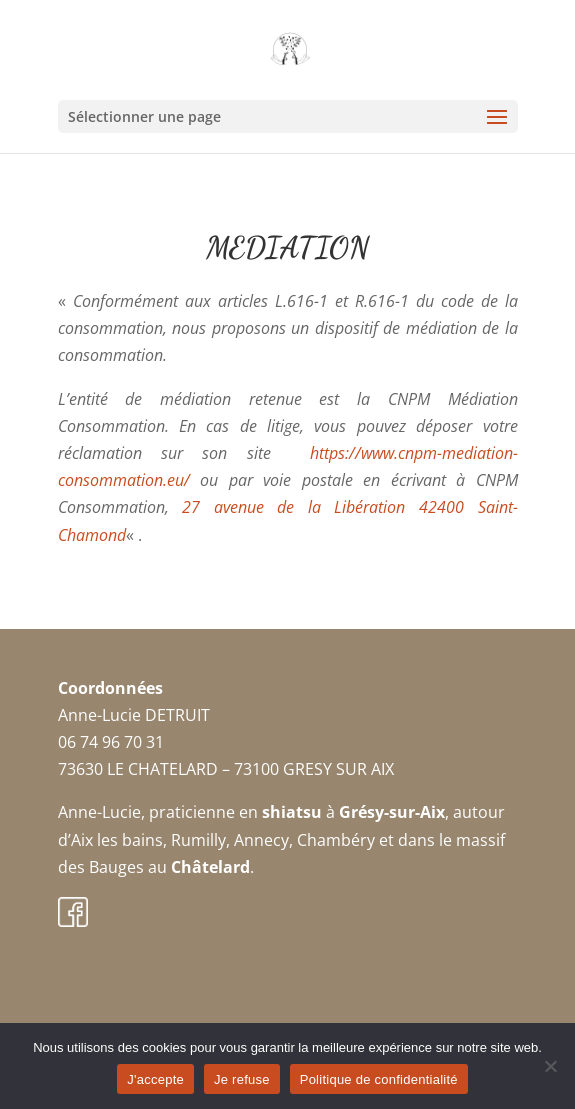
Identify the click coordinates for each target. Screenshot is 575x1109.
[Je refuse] (550, 1066)
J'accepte (155, 1079)
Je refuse (242, 1079)
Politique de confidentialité (379, 1079)
